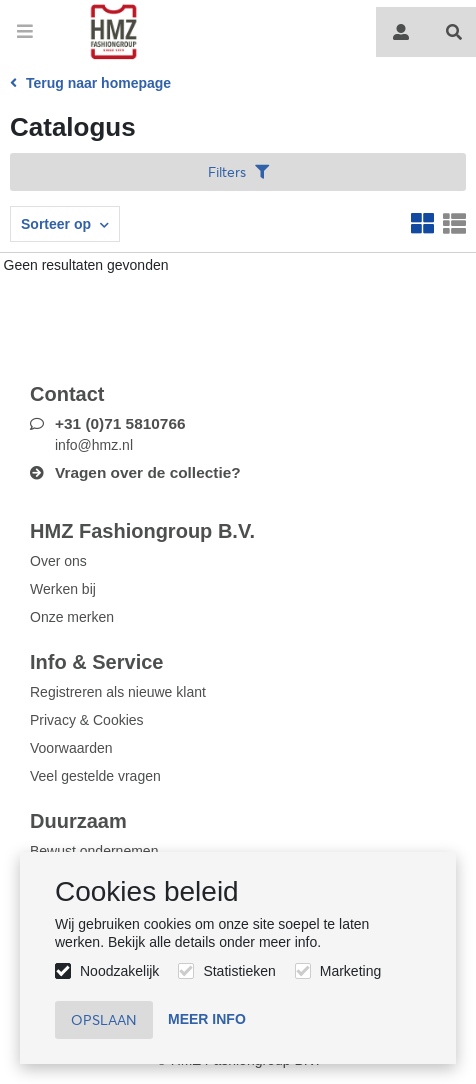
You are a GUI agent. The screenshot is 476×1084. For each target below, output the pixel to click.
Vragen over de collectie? (148, 472)
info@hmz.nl (94, 445)
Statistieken (239, 971)
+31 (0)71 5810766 (120, 423)
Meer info (207, 1019)
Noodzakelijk (119, 971)
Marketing (350, 971)
